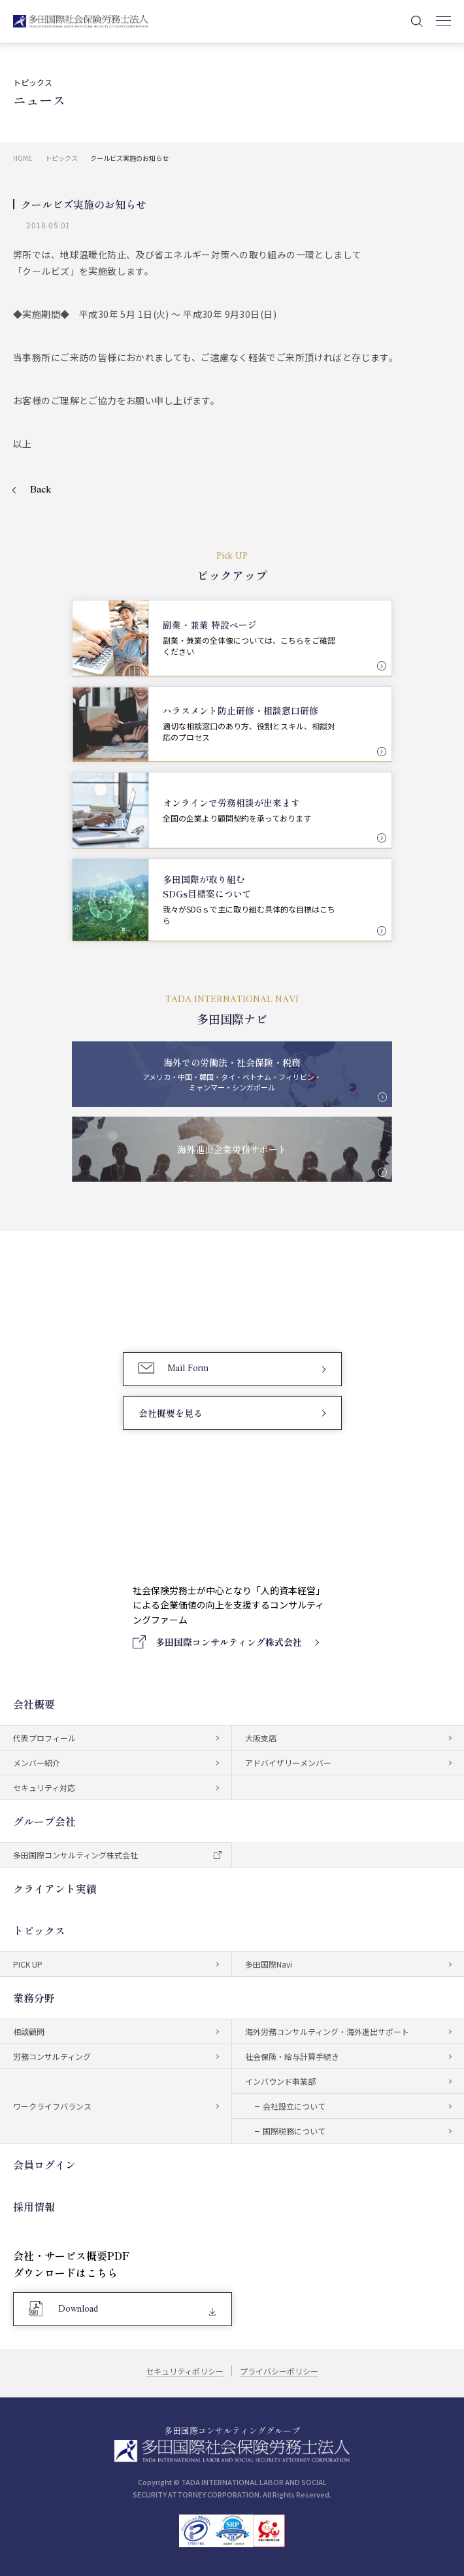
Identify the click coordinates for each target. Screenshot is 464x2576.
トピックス (39, 1930)
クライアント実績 (55, 1888)
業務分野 (34, 1998)
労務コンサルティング (52, 2056)
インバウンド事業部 (280, 2081)
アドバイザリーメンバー (288, 1762)
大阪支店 (260, 1737)
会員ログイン (44, 2164)
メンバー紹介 (36, 1762)
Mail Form (187, 1368)
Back (41, 490)
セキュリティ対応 (44, 1787)
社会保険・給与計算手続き (292, 2056)
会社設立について (294, 2106)
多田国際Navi (268, 1964)
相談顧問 (28, 2031)
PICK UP (27, 1964)
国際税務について (294, 2130)
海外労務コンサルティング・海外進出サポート (327, 2031)
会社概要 (34, 1704)
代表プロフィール (44, 1737)
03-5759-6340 (195, 1307)
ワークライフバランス (52, 2106)
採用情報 (34, 2206)
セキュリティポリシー (185, 2370)
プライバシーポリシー (279, 2370)
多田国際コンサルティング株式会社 (75, 1854)
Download (78, 2309)
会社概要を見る (171, 1412)
